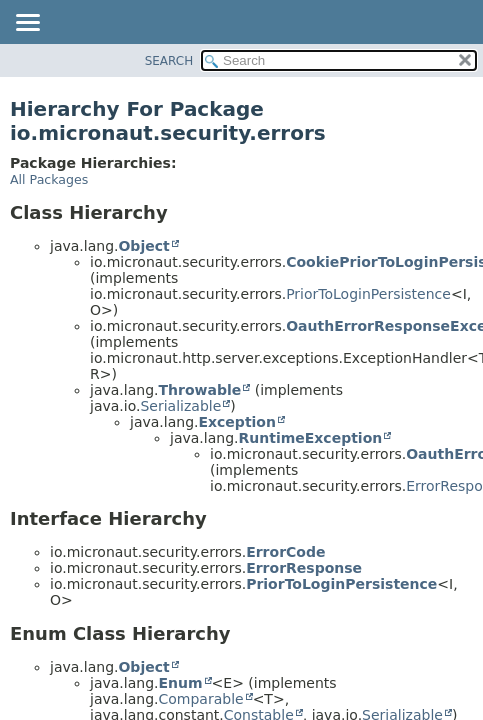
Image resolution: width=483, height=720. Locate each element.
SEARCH (169, 61)
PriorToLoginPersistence (368, 294)
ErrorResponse (304, 568)
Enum (180, 683)
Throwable (199, 390)
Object (143, 246)
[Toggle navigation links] (27, 24)
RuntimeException (310, 438)
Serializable (180, 406)
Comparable (200, 699)
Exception (237, 422)
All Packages (49, 179)
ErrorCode (285, 552)
